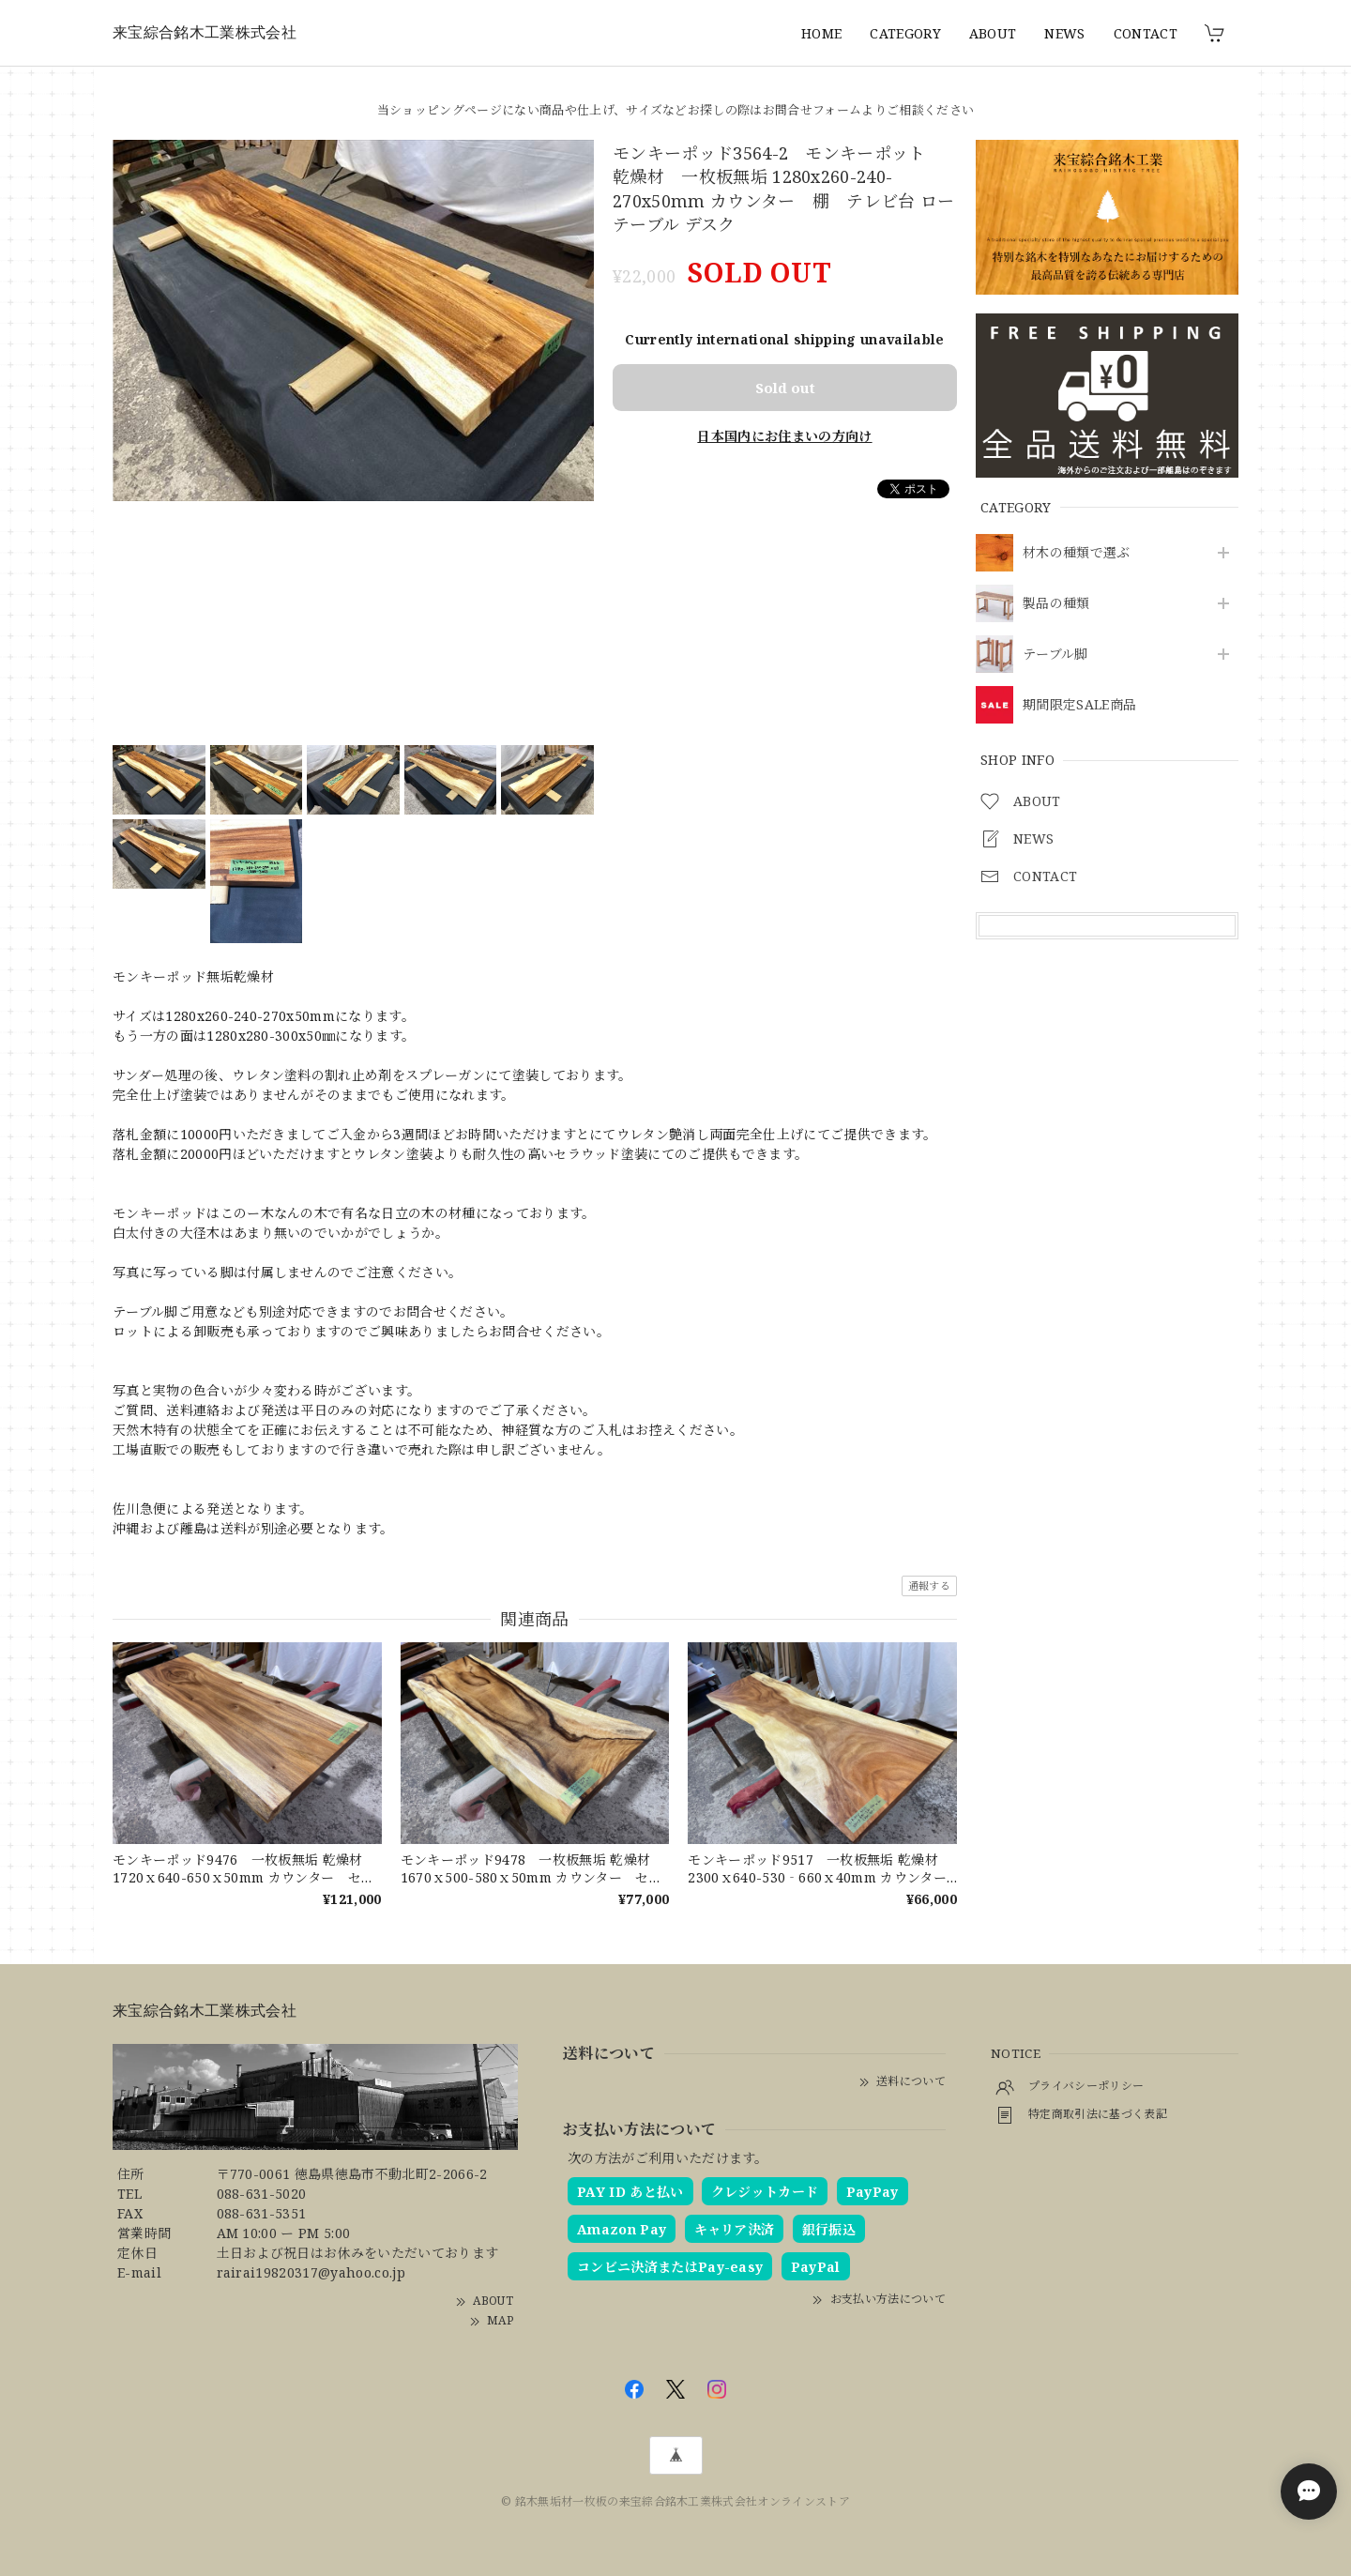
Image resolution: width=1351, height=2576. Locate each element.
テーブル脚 (1055, 655)
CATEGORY (905, 33)
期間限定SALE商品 (1079, 705)
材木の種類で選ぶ (1077, 553)
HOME (821, 33)
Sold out (785, 387)
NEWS (1064, 33)
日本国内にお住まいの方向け (784, 436)
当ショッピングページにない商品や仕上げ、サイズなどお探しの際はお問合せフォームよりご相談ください (675, 109)
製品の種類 (1056, 604)
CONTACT (1145, 33)
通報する (929, 1585)
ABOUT (993, 33)
